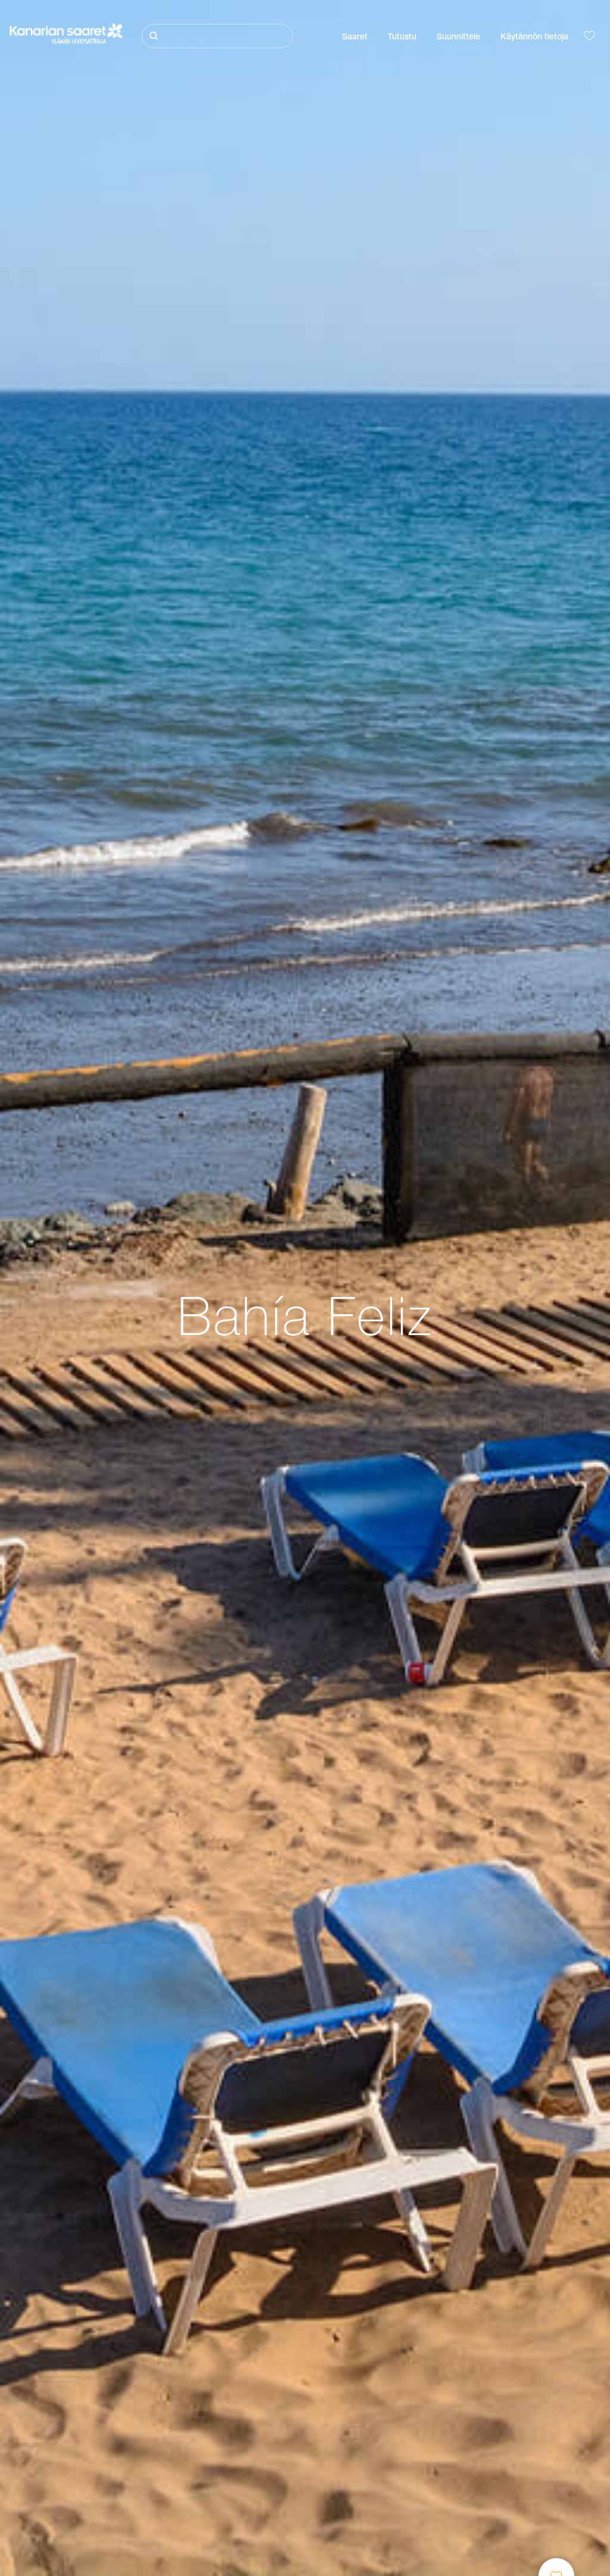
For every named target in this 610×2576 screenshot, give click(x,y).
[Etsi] (217, 36)
